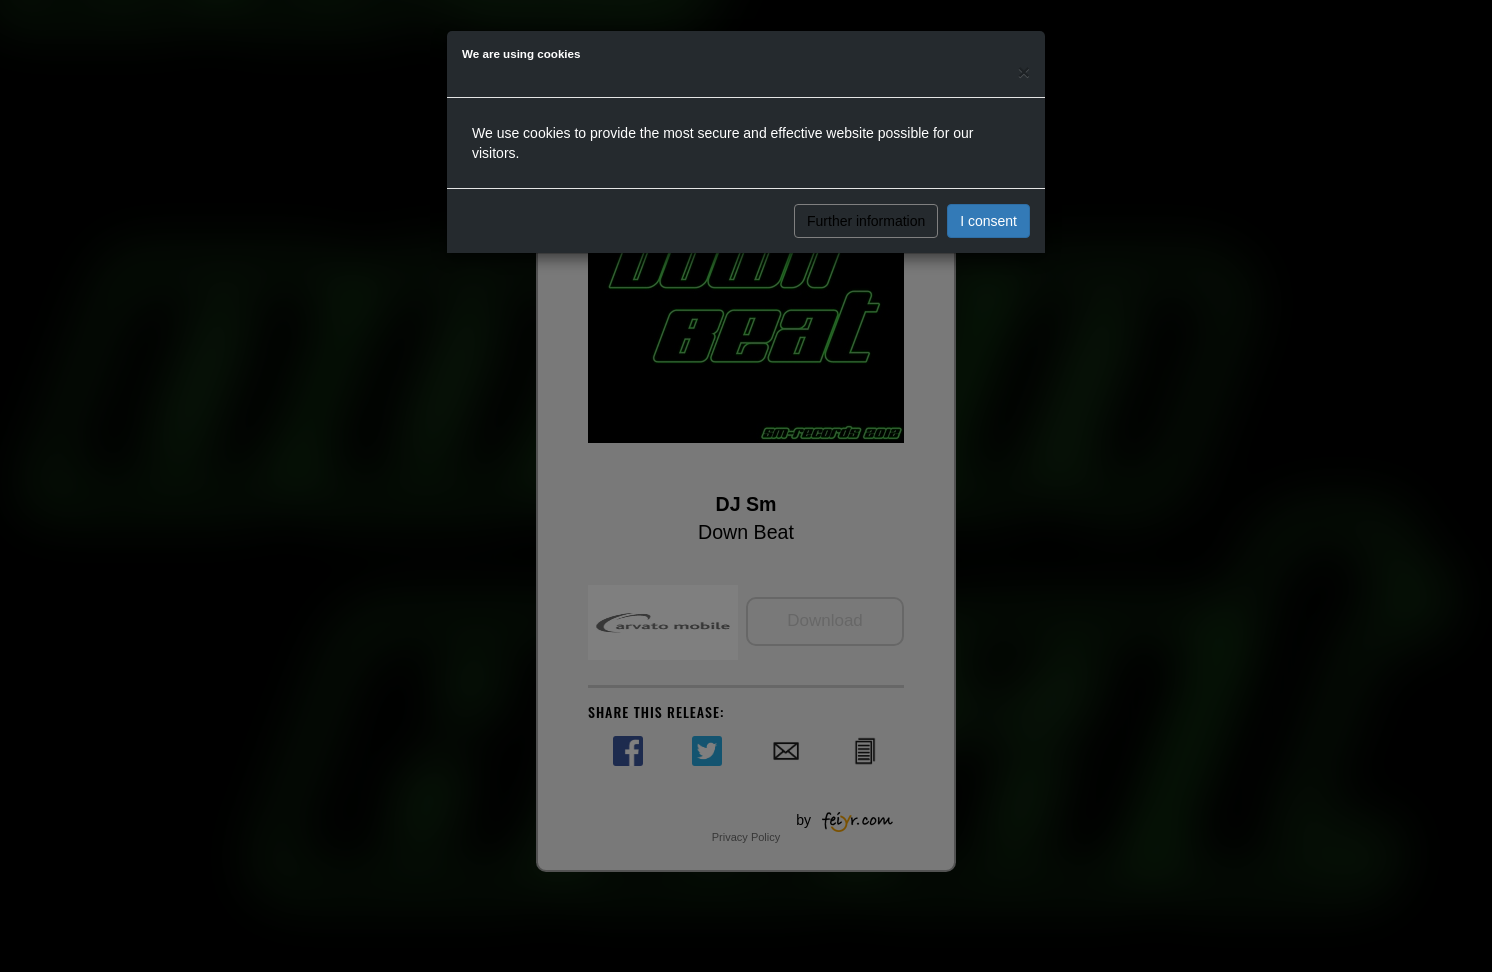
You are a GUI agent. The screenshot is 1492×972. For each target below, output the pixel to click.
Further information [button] (866, 221)
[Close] (1024, 71)
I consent (988, 221)
